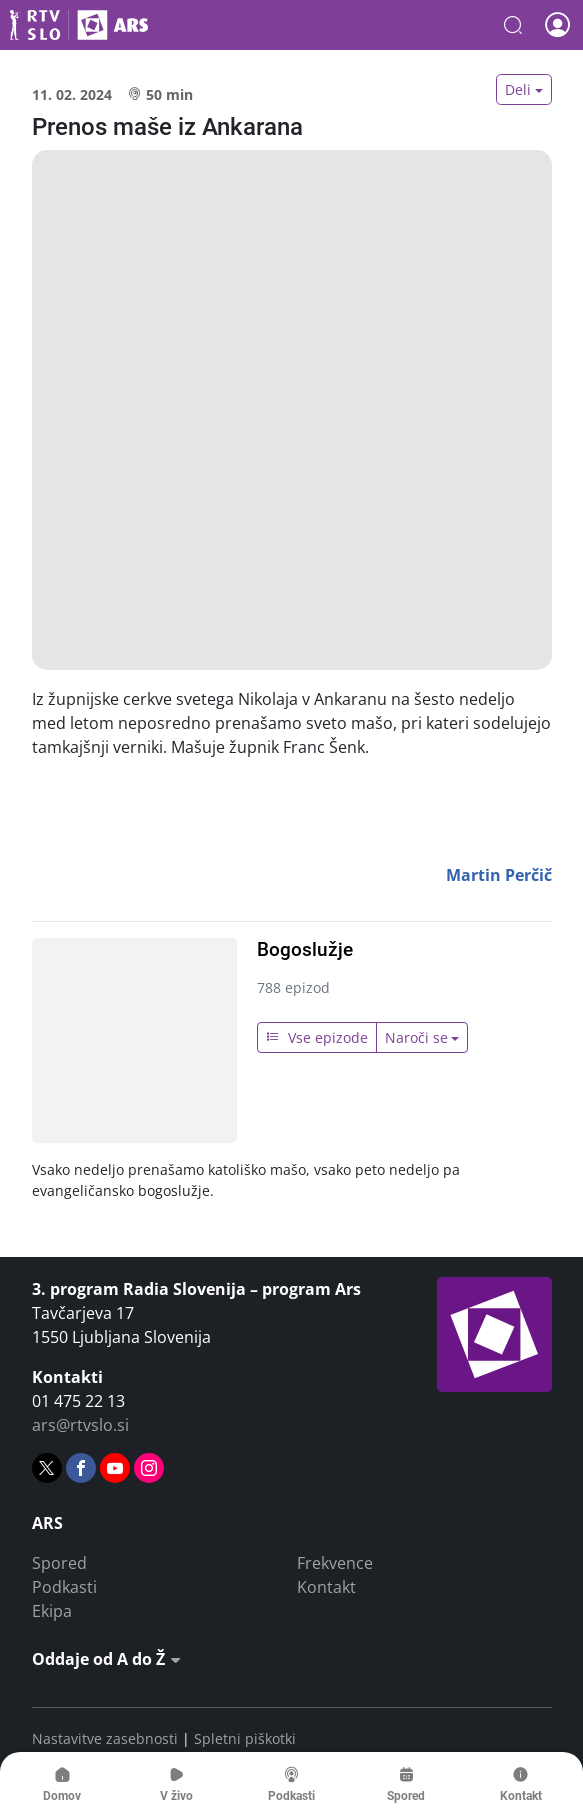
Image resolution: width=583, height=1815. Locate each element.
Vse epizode (317, 1037)
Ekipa (52, 1611)
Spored (59, 1563)
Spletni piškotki (245, 1738)
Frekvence (335, 1563)
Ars (79, 25)
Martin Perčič (499, 875)
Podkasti (64, 1587)
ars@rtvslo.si (80, 1425)
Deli (518, 89)
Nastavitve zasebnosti (105, 1738)
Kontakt (326, 1587)
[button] (513, 25)
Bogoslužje (305, 949)
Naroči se (416, 1037)
